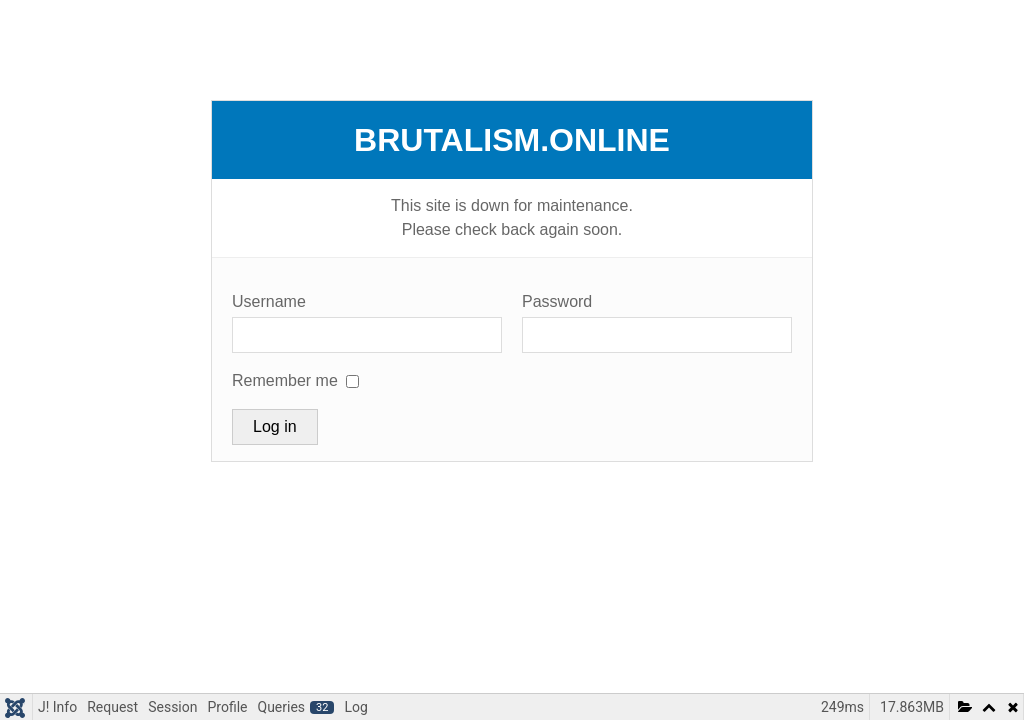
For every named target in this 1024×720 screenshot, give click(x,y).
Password (557, 301)
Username (269, 301)
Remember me (285, 380)
